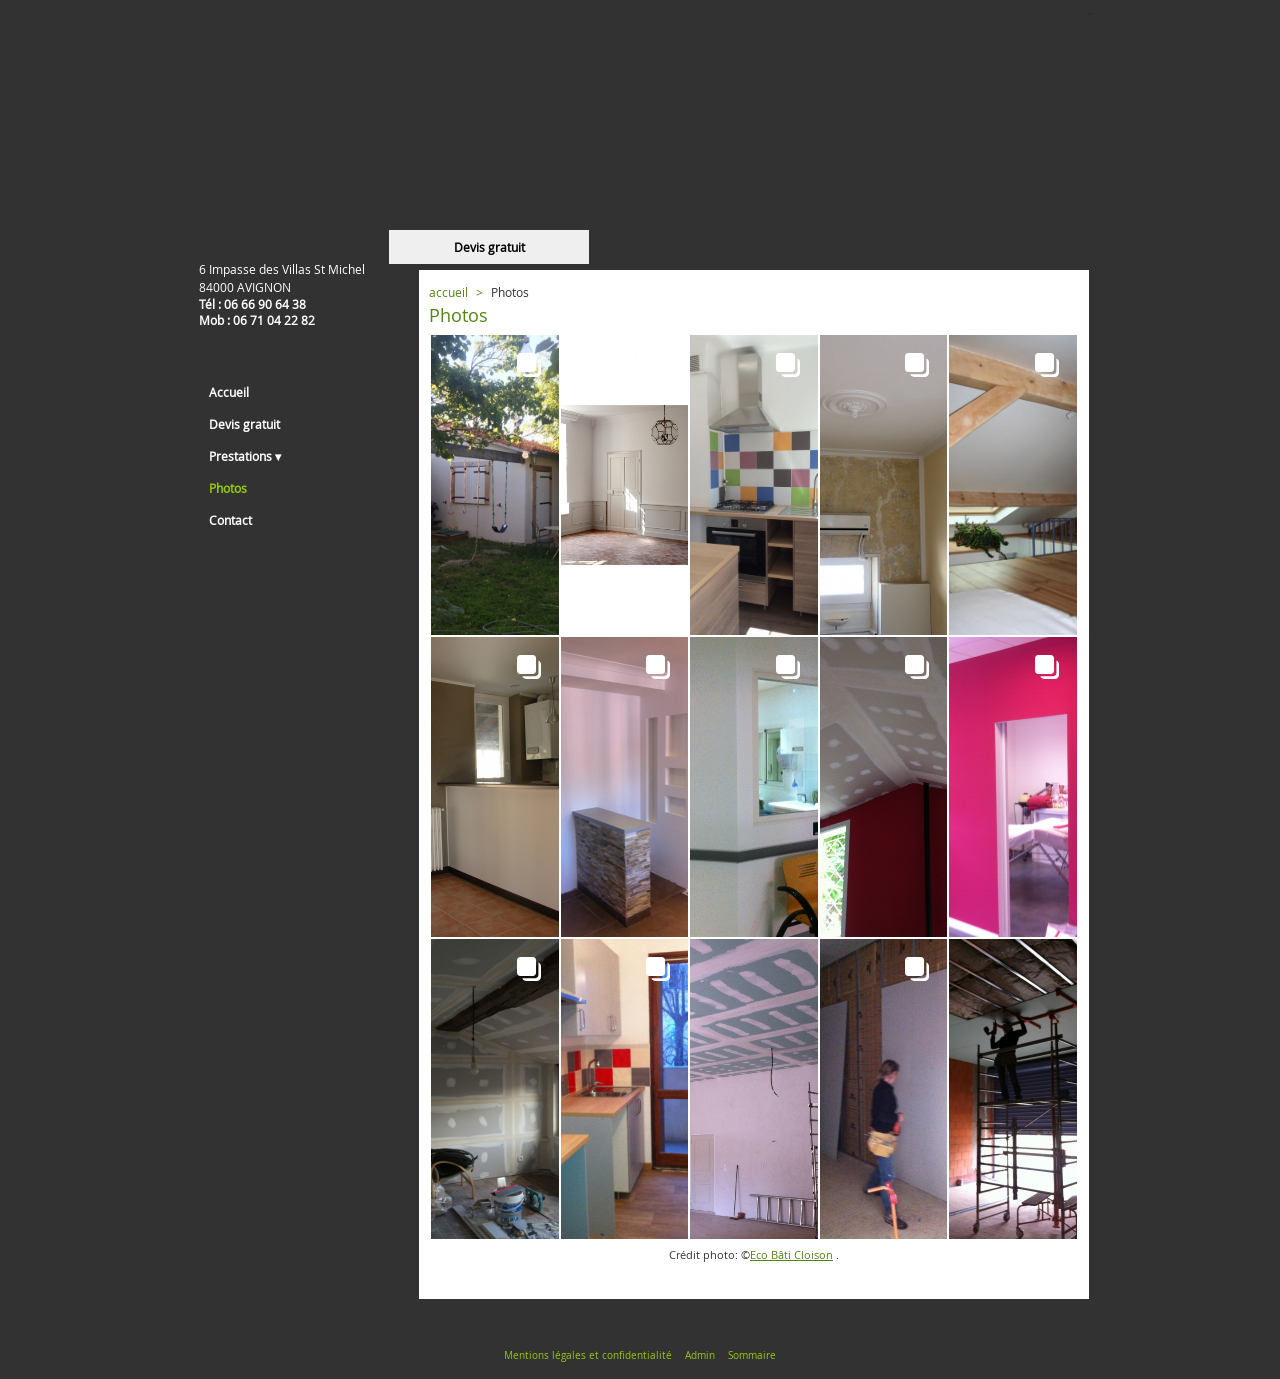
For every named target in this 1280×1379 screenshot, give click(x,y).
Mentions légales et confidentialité (588, 1355)
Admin (700, 1355)
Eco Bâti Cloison (791, 1255)
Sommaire (752, 1355)
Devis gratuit (489, 247)
